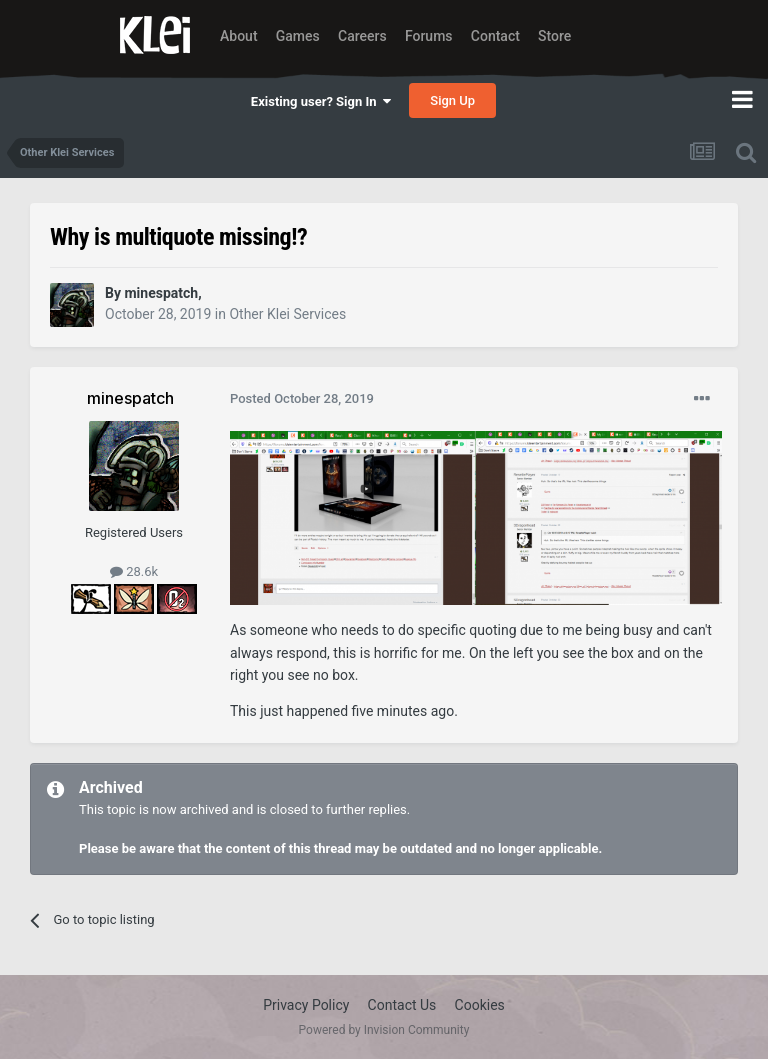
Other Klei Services (287, 314)
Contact (495, 36)
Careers (362, 36)
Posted (302, 398)
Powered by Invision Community (384, 1030)
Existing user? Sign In (321, 101)
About (239, 36)
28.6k (134, 571)
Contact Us (402, 1005)
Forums (429, 36)
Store (554, 36)
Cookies (480, 1005)
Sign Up (452, 100)
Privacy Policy (306, 1005)
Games (298, 36)
